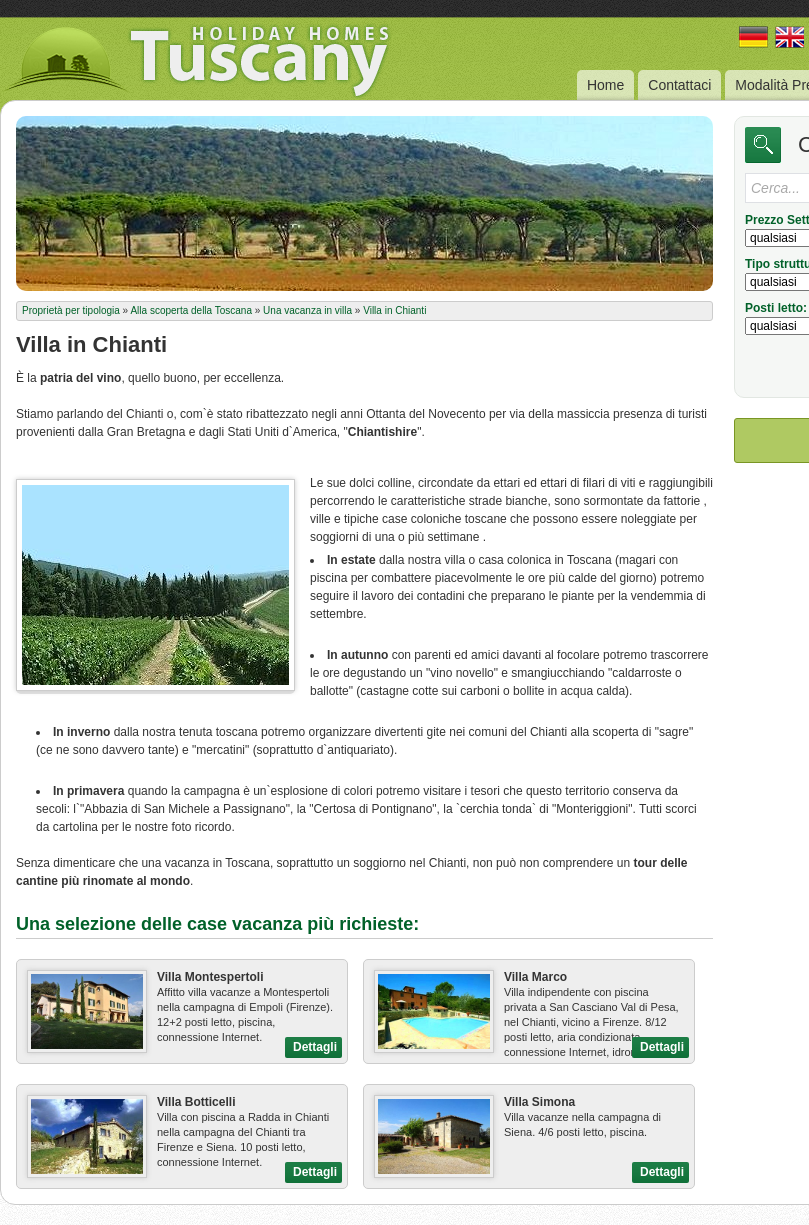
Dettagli (315, 1047)
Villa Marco (535, 977)
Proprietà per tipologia (71, 310)
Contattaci (679, 85)
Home (605, 85)
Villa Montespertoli (210, 977)
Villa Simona (539, 1102)
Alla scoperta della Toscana (191, 310)
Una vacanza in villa (307, 310)
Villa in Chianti (394, 310)
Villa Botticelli (196, 1102)
